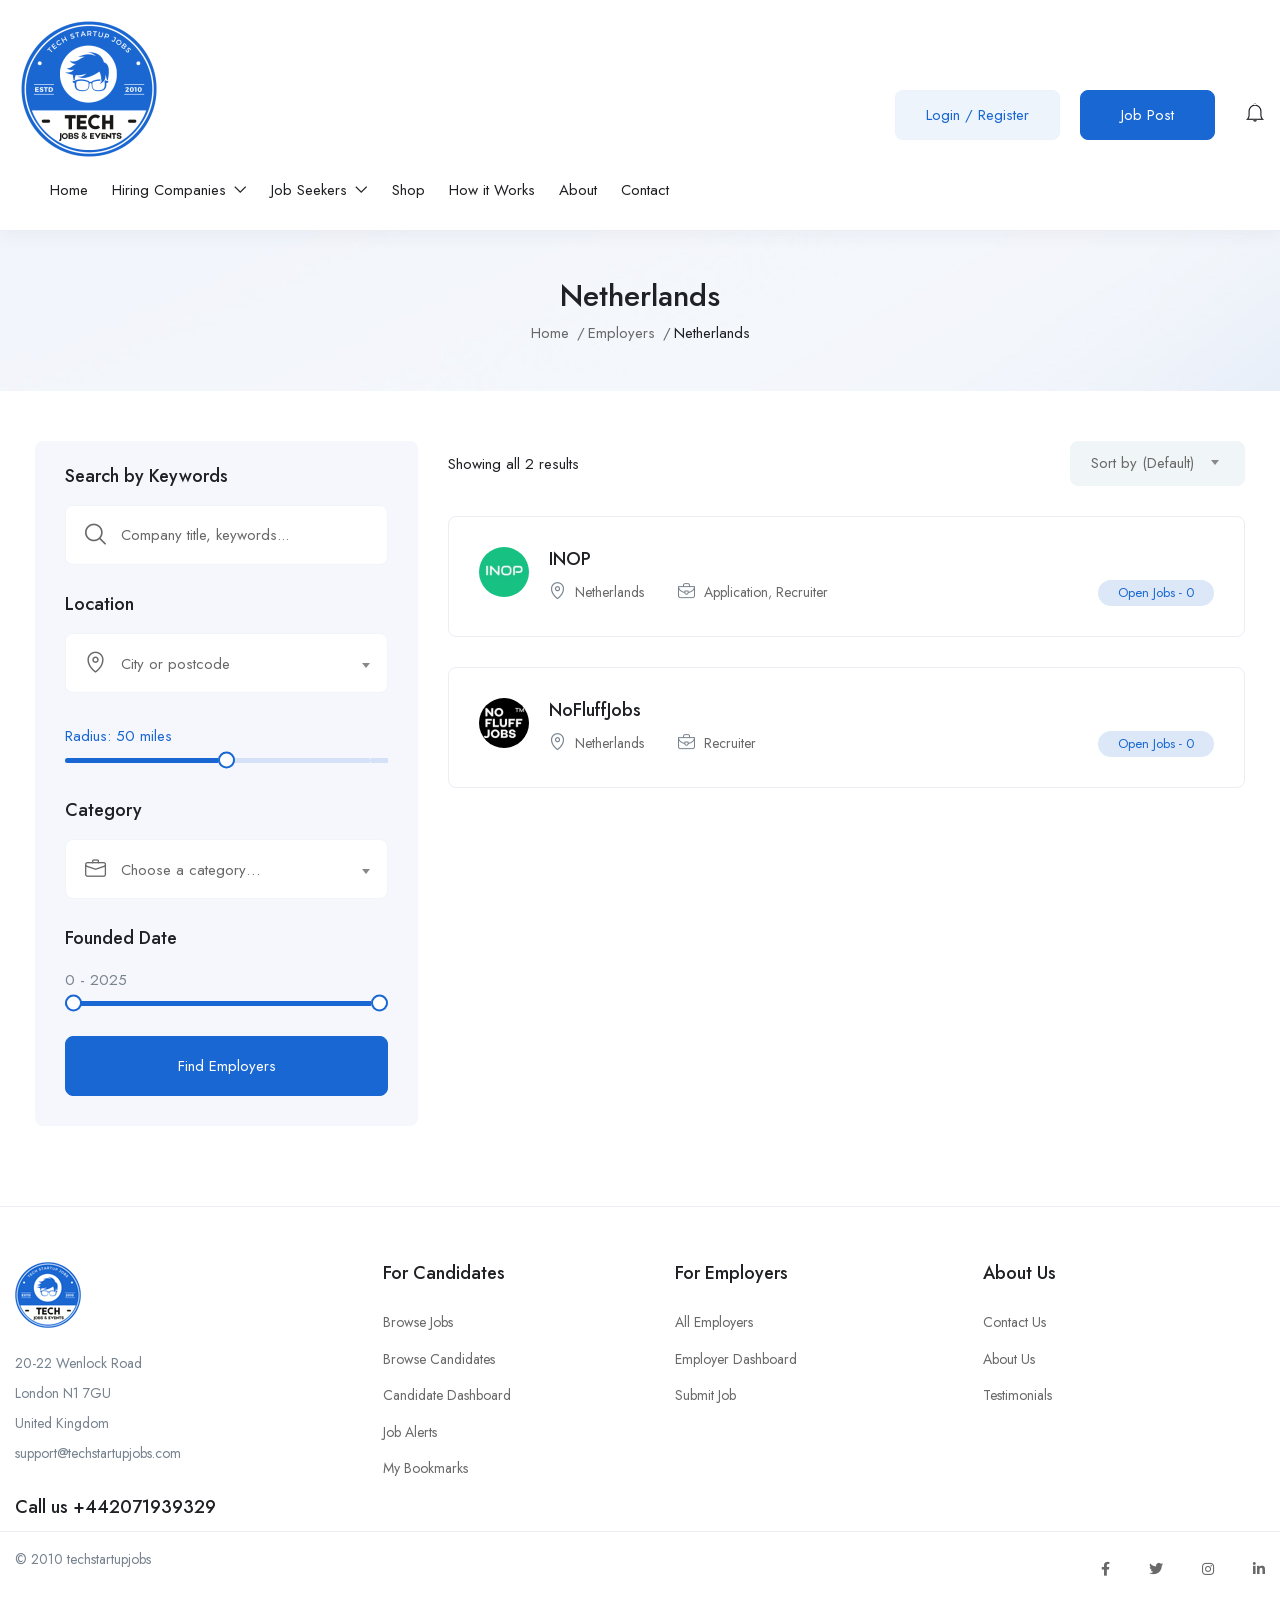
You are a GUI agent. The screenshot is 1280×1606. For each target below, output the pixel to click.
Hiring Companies (179, 190)
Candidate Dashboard (447, 1395)
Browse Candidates (439, 1359)
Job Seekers (319, 190)
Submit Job (705, 1395)
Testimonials (1017, 1395)
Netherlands (609, 592)
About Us (1009, 1359)
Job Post (1147, 115)
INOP (570, 559)
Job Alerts (410, 1432)
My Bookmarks (425, 1468)
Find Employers (227, 1066)
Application (736, 592)
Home (69, 190)
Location (99, 604)
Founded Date (121, 938)
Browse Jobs (418, 1322)
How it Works (492, 190)
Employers (621, 333)
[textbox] (214, 664)
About (578, 190)
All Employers (714, 1322)
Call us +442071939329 (115, 1507)
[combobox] (226, 663)
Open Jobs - (1156, 592)
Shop (408, 190)
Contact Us (1014, 1322)
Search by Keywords (146, 476)
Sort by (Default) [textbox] (1142, 463)
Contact (645, 190)
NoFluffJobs (595, 710)
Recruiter (802, 592)
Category (103, 810)
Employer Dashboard (736, 1359)
